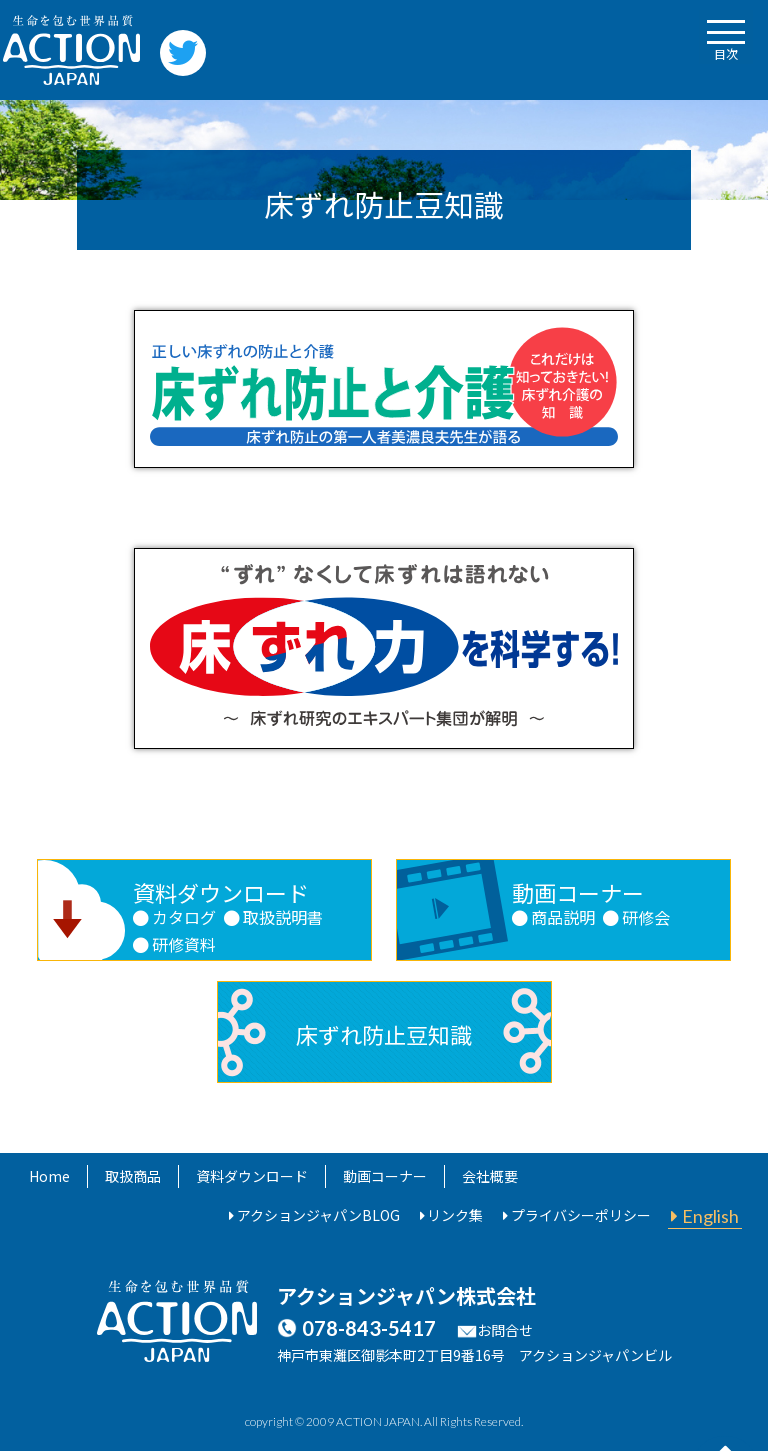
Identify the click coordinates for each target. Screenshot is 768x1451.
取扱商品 (133, 1176)
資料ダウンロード (252, 1176)
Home (49, 1176)
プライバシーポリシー (581, 1215)
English (710, 1216)
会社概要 (490, 1176)
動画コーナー (385, 1176)
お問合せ (505, 1330)
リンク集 (455, 1215)
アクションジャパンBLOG (318, 1215)
